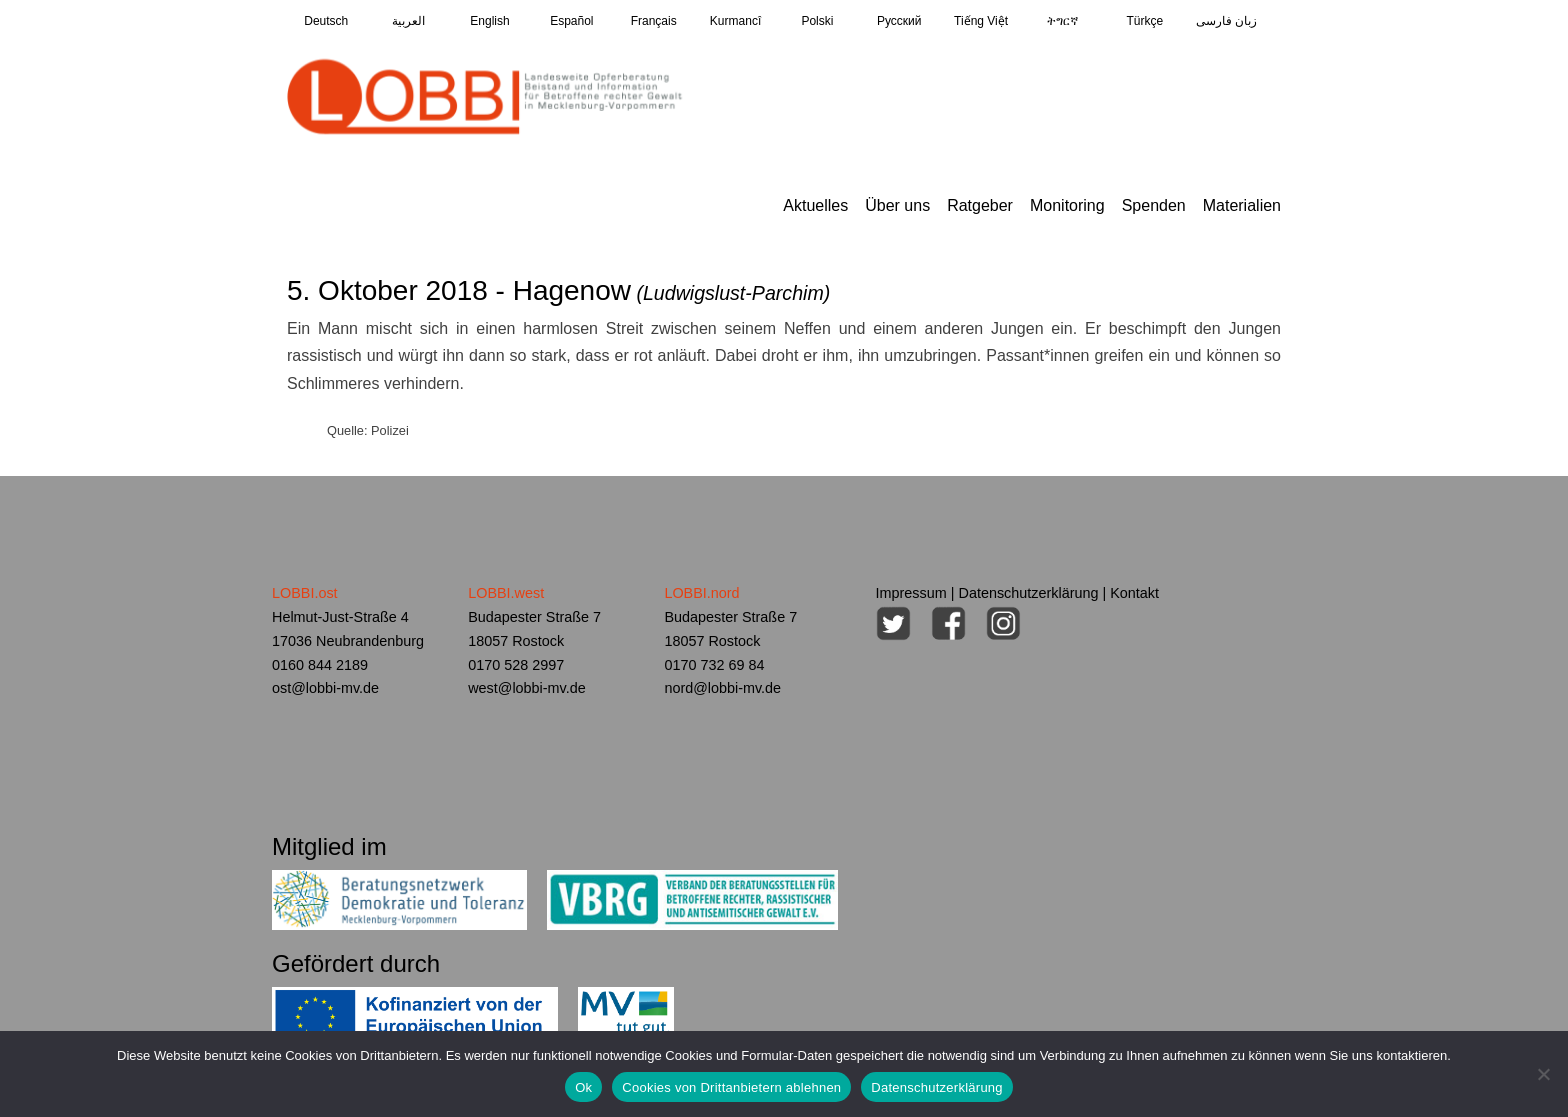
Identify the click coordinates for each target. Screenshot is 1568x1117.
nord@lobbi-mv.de (722, 688)
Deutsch (326, 21)
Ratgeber (980, 205)
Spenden (1154, 205)
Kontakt (1134, 593)
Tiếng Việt (981, 21)
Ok (583, 1087)
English (489, 21)
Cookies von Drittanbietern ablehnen (731, 1087)
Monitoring (1067, 205)
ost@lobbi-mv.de (325, 688)
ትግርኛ (1062, 21)
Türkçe (1144, 21)
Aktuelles (815, 205)
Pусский (899, 21)
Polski (817, 21)
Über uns (897, 205)
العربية (408, 21)
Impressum (911, 593)
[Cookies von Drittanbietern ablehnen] (1543, 1074)
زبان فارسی (1226, 21)
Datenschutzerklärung (1029, 593)
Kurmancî (735, 21)
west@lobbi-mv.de (527, 688)
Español (571, 21)
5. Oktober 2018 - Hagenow (558, 290)
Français (654, 21)
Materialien (1242, 205)
